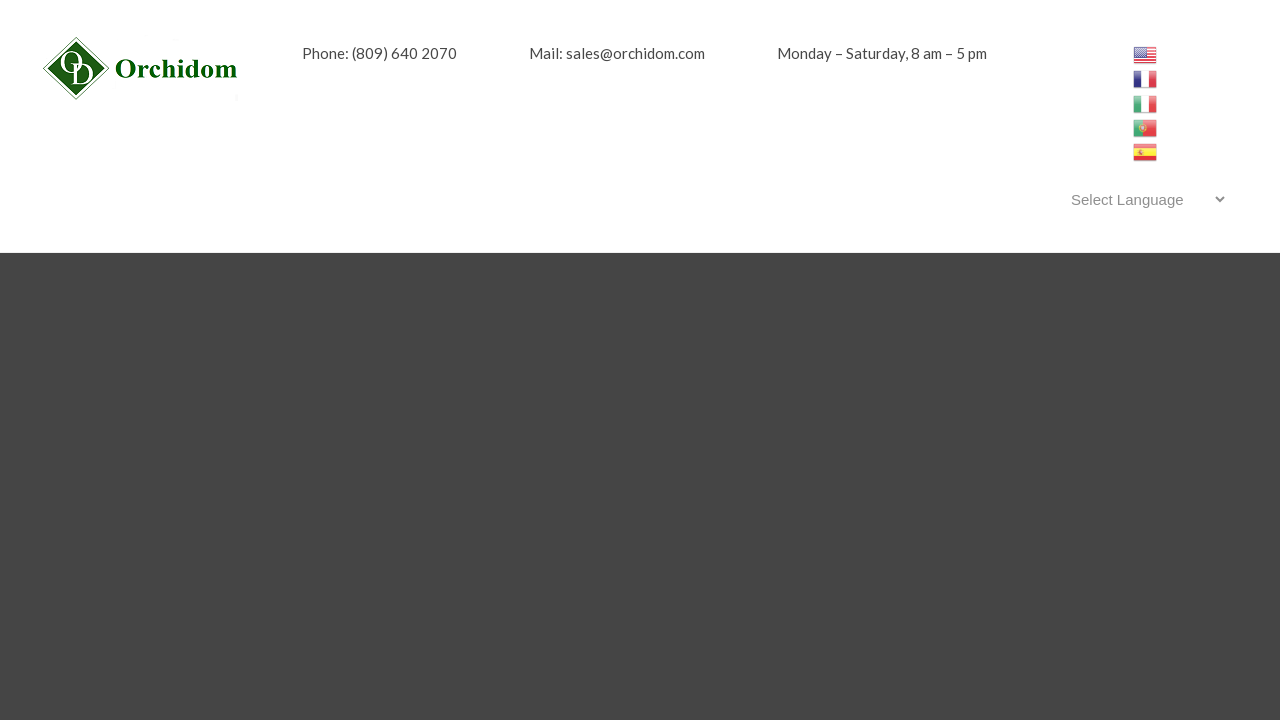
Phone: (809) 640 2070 (379, 53)
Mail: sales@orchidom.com (617, 53)
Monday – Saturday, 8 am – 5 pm (882, 53)
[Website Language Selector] (1144, 199)
